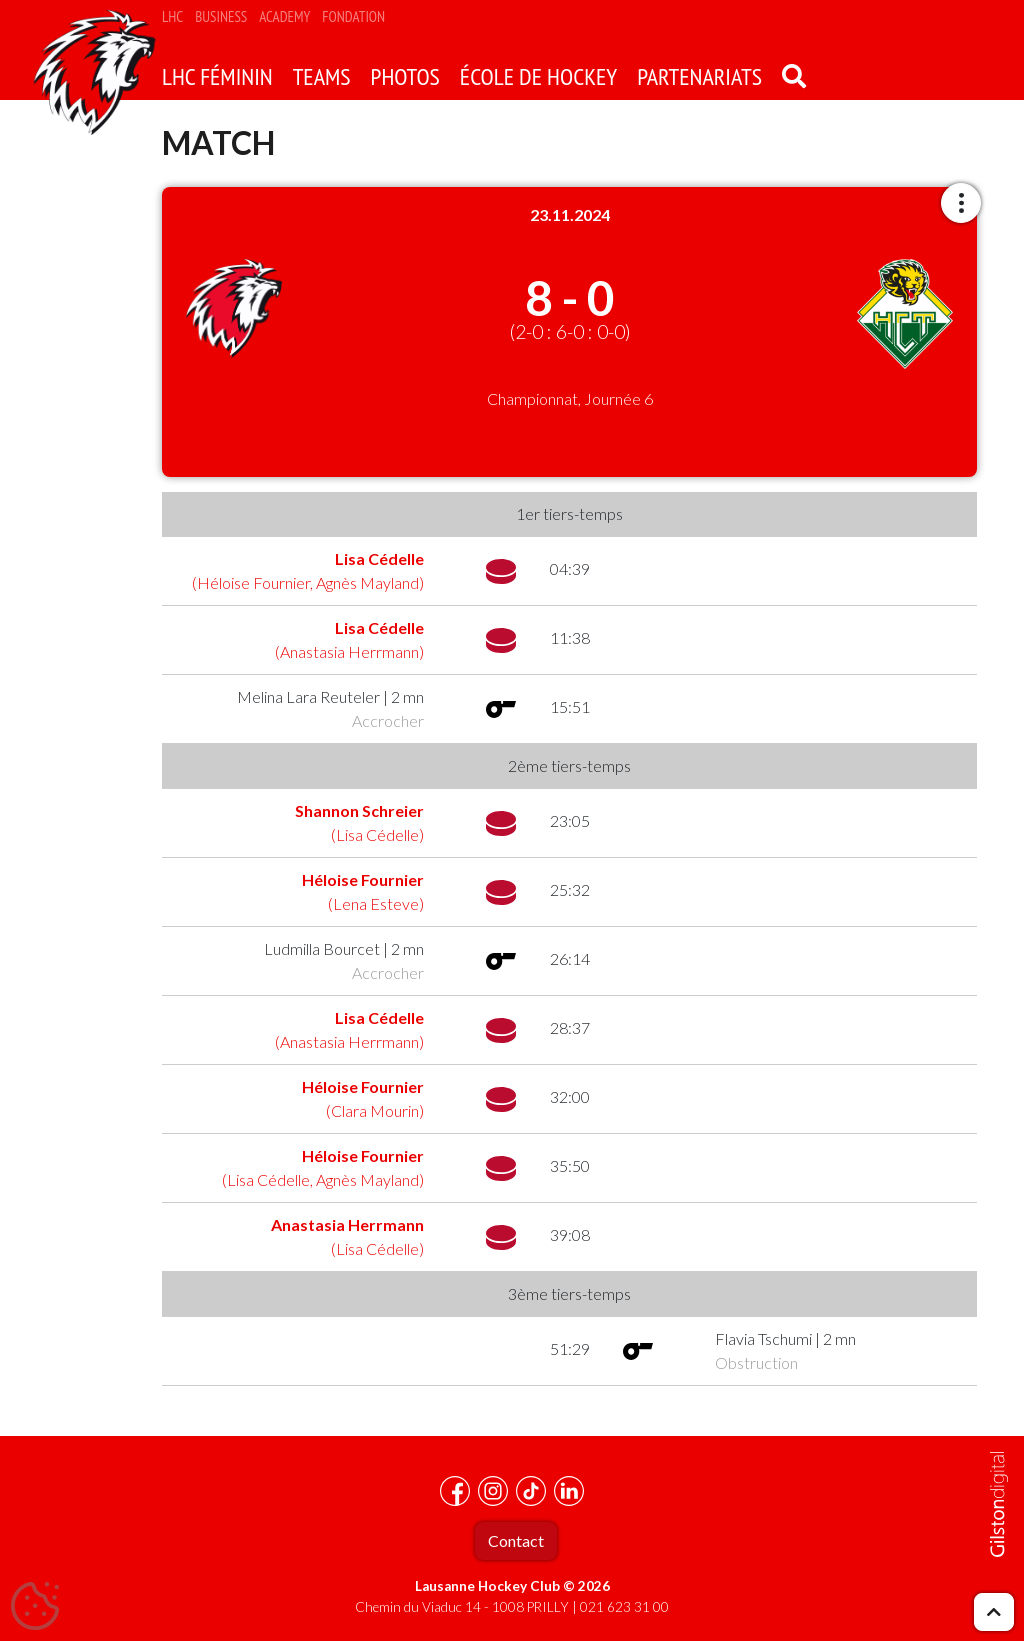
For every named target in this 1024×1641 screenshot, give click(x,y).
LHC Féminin (217, 76)
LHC (172, 16)
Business (221, 16)
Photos (405, 76)
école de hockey (538, 76)
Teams (322, 76)
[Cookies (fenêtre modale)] (35, 1607)
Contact (516, 1540)
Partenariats (699, 76)
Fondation (353, 16)
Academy (284, 16)
